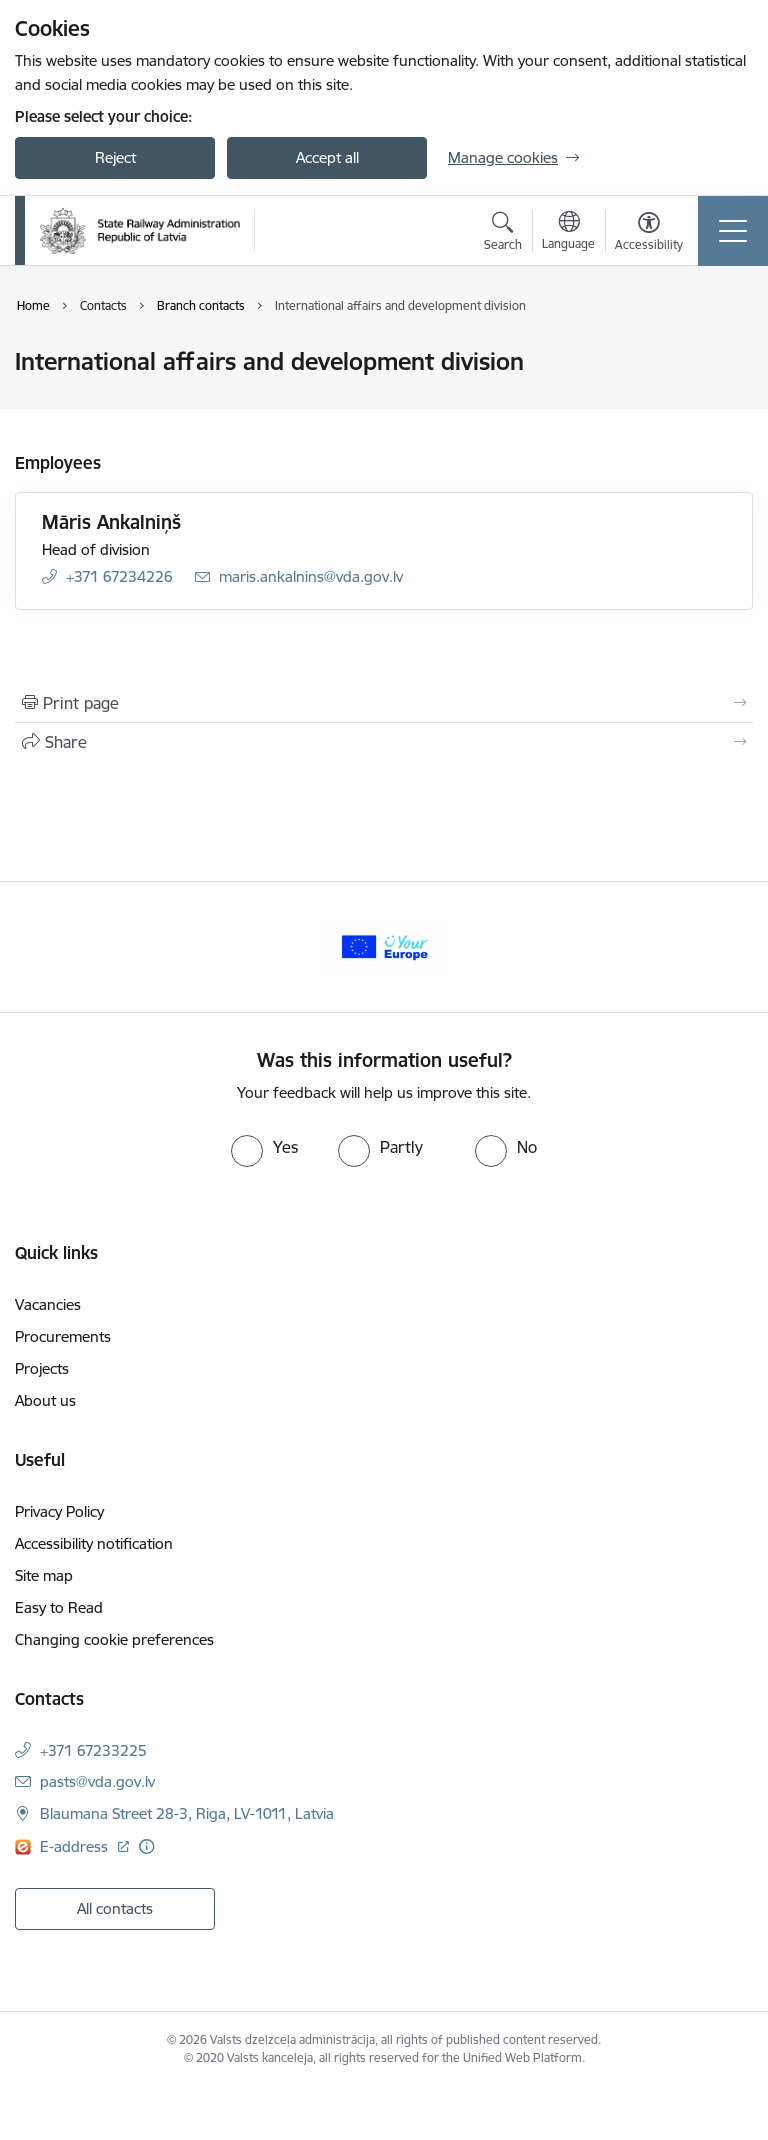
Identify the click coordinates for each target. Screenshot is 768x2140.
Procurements (63, 1336)
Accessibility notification (94, 1543)
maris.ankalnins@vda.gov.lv (311, 576)
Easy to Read (59, 1607)
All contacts (115, 1908)
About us (45, 1400)
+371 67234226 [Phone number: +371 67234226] (119, 576)
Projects (42, 1368)
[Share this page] (384, 742)
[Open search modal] (503, 234)
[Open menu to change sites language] (568, 233)
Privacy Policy (59, 1511)
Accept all (327, 157)
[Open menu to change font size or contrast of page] (649, 234)
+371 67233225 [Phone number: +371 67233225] (93, 1750)
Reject (115, 157)
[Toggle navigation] (733, 231)
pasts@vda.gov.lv (97, 1781)
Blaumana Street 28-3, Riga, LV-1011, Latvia (187, 1813)
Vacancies (48, 1304)
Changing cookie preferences (114, 1639)
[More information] (146, 1846)
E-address (76, 1846)
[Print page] (384, 703)
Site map (44, 1575)
